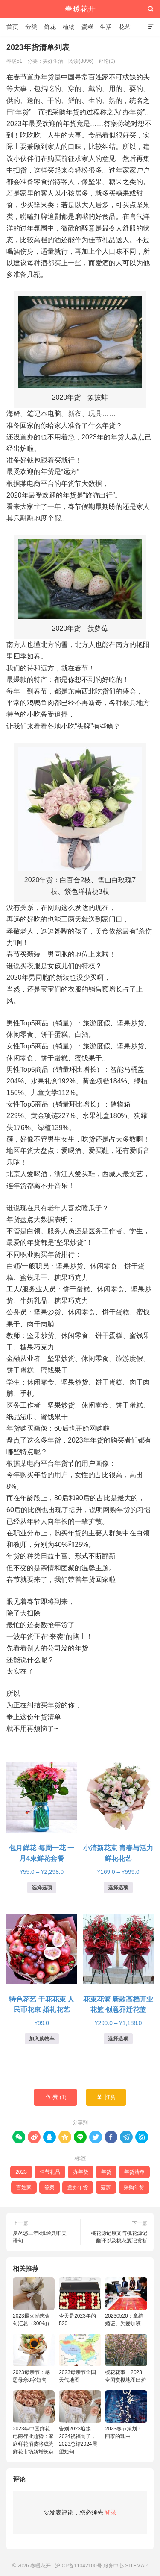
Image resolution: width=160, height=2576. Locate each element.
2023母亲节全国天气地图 (80, 2358)
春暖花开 (80, 9)
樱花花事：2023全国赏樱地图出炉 (126, 2358)
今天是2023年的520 (80, 2302)
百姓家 (24, 2187)
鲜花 (50, 26)
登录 (110, 2512)
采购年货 (134, 2187)
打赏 (106, 2097)
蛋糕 (87, 26)
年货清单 (134, 2172)
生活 (106, 26)
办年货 (80, 2172)
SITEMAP (136, 2566)
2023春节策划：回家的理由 (126, 2414)
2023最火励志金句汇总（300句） (34, 2302)
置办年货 (77, 2187)
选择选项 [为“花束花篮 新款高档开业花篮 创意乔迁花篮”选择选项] (118, 2039)
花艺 (125, 26)
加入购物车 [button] (42, 2039)
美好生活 (53, 61)
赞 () (55, 2097)
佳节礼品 (50, 2172)
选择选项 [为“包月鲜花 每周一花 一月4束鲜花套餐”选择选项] (42, 1888)
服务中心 (113, 2566)
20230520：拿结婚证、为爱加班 (126, 2302)
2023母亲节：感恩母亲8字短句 (34, 2358)
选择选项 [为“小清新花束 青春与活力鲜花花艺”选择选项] (118, 1888)
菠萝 (106, 2187)
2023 (21, 2172)
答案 (49, 2187)
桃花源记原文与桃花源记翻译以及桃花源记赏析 (119, 2237)
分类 (31, 26)
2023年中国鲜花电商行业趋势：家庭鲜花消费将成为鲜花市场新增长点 (34, 2422)
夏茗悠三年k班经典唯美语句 (40, 2237)
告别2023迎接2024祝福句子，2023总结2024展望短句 (80, 2422)
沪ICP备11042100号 (78, 2566)
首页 (12, 26)
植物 (69, 26)
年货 (106, 2172)
